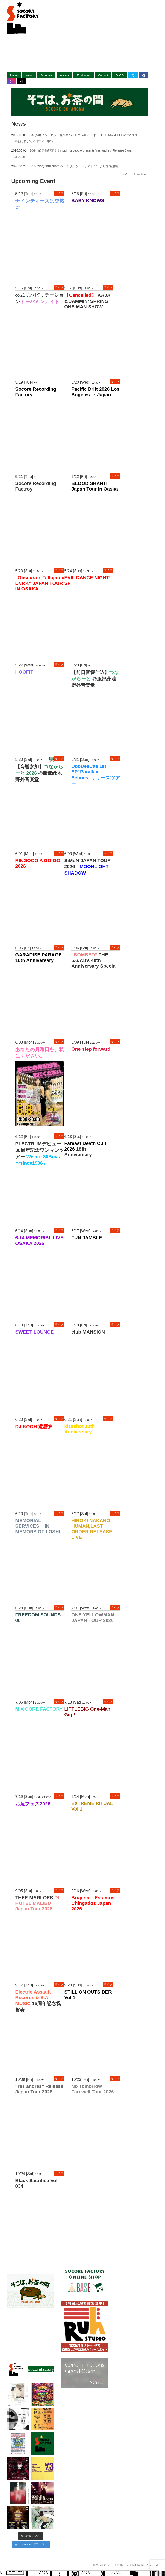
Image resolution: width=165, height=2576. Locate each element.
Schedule (46, 75)
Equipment (83, 75)
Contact (103, 75)
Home (14, 75)
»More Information (134, 174)
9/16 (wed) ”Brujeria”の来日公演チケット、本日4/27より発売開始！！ (77, 166)
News (29, 75)
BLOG (120, 75)
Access (64, 75)
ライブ (59, 193)
